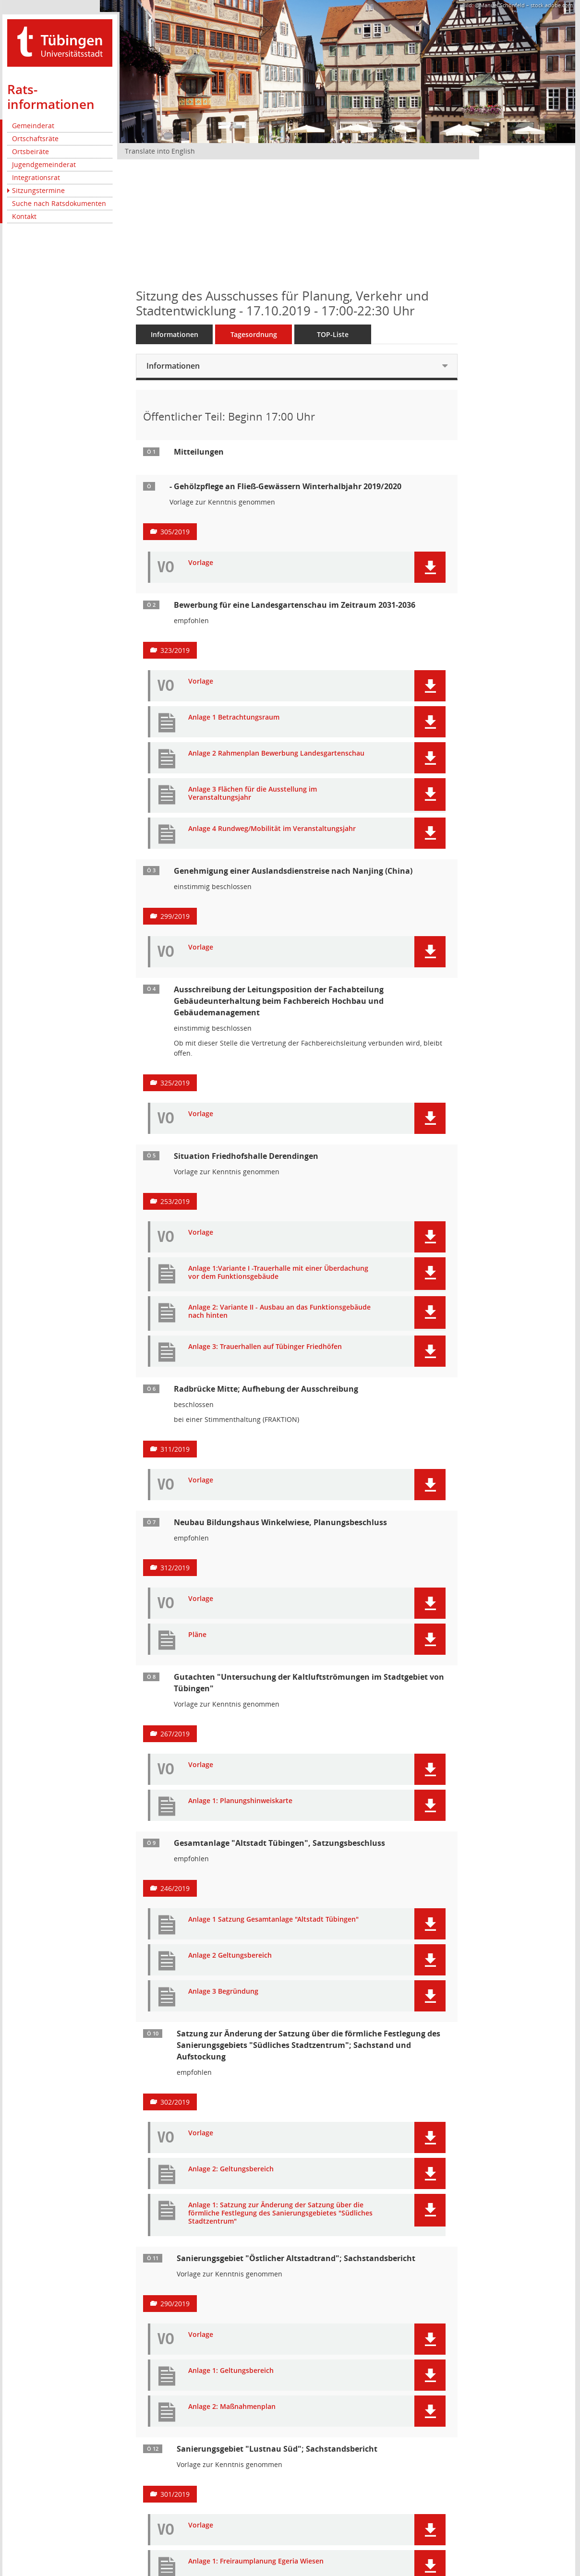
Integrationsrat (36, 177)
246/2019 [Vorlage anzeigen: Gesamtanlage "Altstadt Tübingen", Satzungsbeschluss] (175, 1888)
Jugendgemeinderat (44, 164)
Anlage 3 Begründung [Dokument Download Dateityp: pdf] (223, 1991)
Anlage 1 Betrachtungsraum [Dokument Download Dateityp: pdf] (233, 717)
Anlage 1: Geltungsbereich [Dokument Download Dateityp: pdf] (231, 2371)
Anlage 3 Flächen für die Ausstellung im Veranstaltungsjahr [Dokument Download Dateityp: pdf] (252, 793)
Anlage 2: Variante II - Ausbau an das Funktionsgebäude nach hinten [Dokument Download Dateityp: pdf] (279, 1311)
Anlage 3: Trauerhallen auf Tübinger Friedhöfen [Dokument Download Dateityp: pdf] (265, 1347)
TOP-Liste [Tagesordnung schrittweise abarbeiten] (333, 334)
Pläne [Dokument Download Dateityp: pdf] (197, 1635)
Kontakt (24, 216)
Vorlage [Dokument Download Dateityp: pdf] (200, 563)
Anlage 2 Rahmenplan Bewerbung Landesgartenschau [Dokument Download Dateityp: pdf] (276, 753)
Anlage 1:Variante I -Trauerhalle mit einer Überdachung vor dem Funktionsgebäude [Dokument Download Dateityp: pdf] (278, 1272)
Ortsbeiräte (30, 151)
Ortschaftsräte (35, 138)
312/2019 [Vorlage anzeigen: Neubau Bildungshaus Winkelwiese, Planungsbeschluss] (175, 1567)
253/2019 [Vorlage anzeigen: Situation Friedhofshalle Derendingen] (175, 1201)
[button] (430, 567)
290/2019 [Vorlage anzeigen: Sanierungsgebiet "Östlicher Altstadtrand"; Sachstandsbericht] (175, 2303)
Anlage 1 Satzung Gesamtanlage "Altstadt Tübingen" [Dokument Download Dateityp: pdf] (273, 1919)
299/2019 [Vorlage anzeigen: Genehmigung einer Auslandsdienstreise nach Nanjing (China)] (175, 916)
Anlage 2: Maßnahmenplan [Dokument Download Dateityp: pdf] (232, 2407)
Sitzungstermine (38, 190)
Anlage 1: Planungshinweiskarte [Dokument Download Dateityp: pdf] (240, 1801)
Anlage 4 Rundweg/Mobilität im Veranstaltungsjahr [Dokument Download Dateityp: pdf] (272, 829)
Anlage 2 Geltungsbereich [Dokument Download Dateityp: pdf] (230, 1955)
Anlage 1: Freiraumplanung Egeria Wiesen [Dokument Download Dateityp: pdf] (256, 2561)
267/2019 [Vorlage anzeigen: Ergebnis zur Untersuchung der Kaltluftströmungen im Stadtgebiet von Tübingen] (175, 1733)
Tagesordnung (253, 334)
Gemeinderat (33, 125)
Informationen (174, 334)
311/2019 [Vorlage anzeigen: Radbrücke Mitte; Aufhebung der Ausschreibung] (175, 1449)
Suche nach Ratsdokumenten (59, 203)
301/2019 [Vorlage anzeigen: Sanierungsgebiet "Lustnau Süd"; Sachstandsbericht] (175, 2494)
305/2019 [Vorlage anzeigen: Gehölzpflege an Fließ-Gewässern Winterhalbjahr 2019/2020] (175, 531)
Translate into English (160, 151)
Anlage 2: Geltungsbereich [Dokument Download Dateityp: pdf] (231, 2169)
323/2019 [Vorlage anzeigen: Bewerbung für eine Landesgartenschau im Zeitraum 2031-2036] (175, 650)
